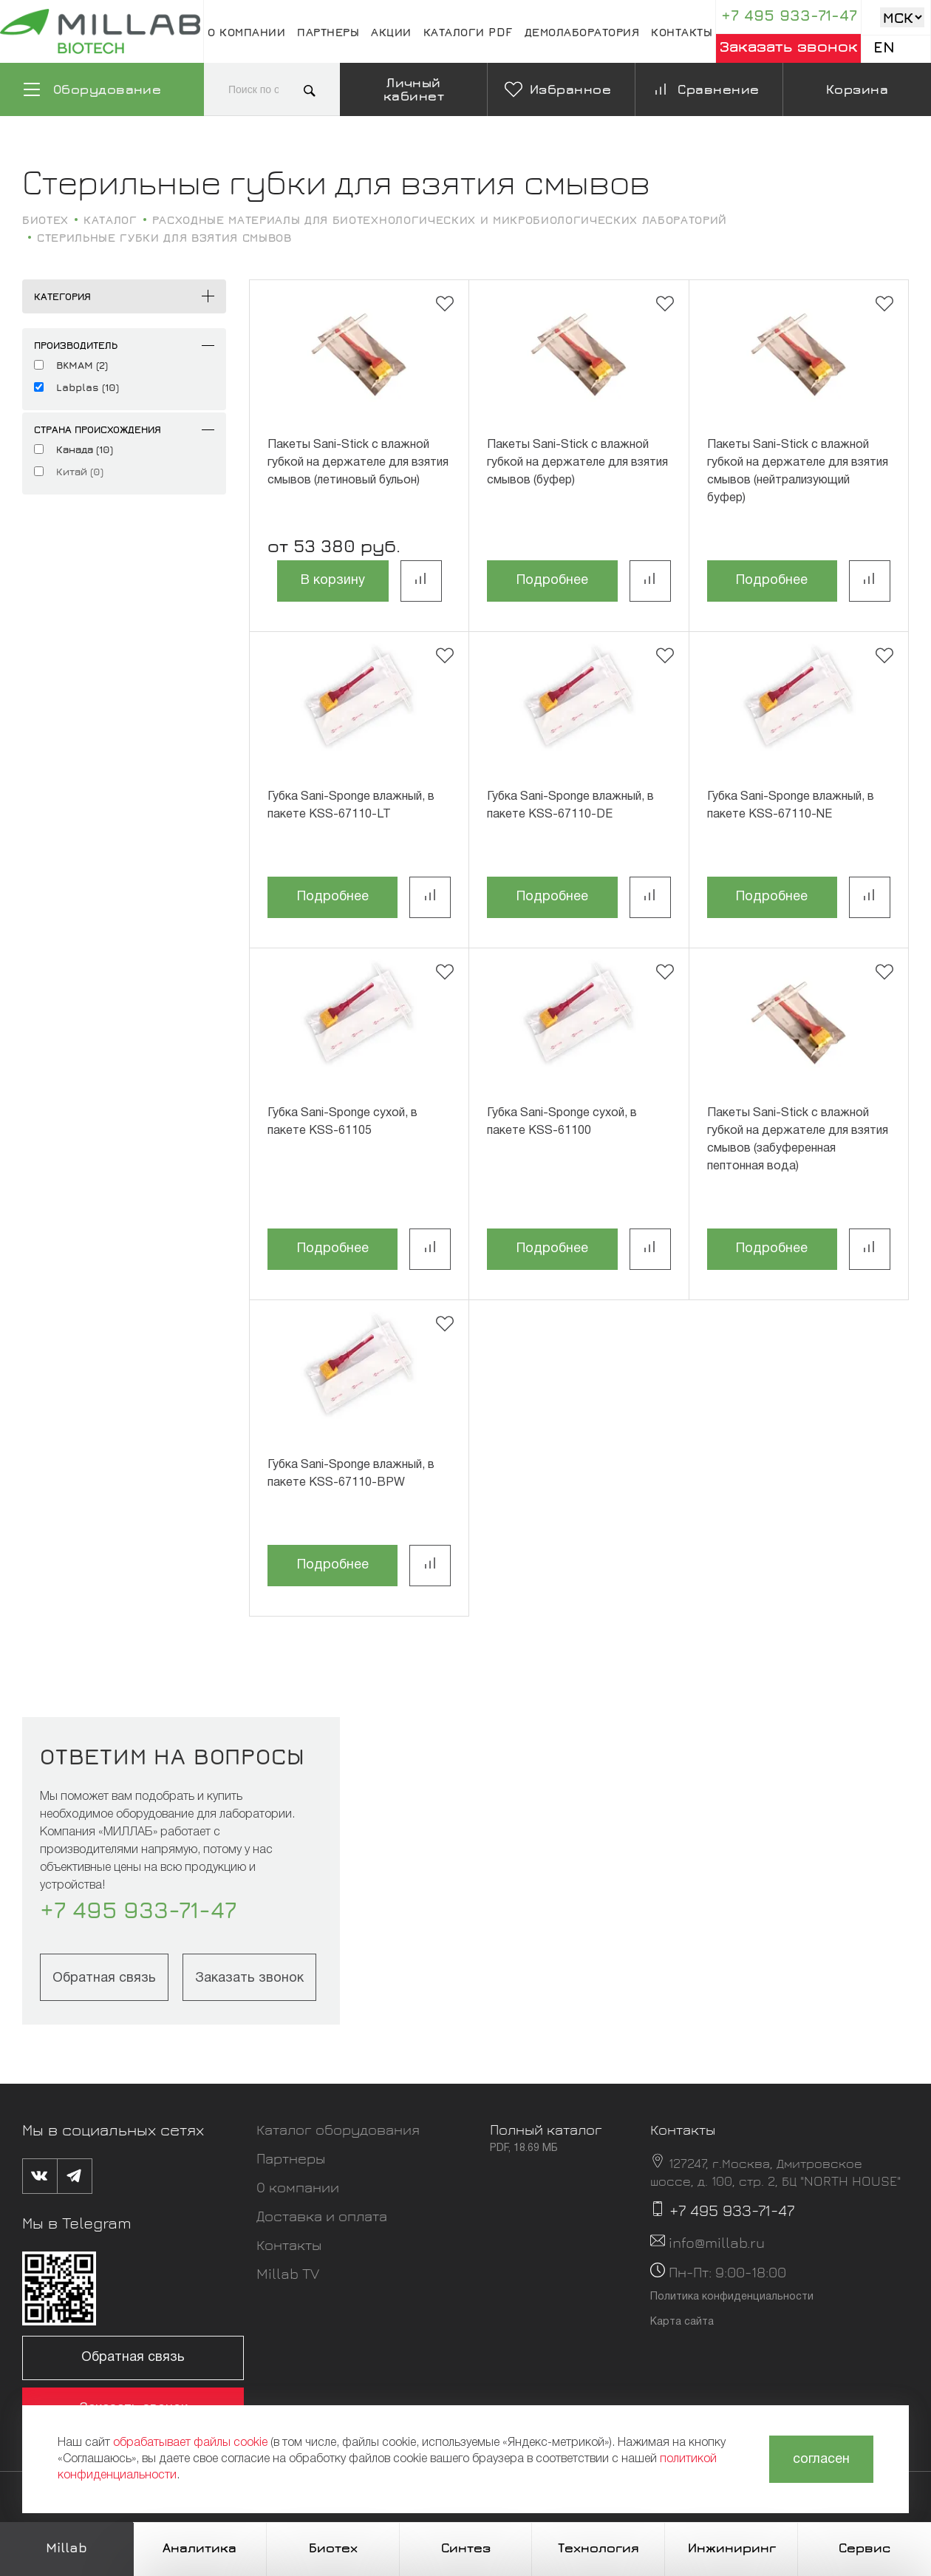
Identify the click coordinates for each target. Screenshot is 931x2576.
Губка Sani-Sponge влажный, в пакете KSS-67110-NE (790, 806)
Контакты (681, 31)
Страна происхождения (97, 429)
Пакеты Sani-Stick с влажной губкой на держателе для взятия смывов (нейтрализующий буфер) (797, 471)
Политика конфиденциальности (732, 2297)
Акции (391, 31)
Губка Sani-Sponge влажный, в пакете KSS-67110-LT (350, 806)
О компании (246, 31)
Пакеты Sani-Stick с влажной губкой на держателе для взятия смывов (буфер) (577, 463)
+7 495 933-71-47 (789, 15)
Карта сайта (682, 2322)
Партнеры (328, 31)
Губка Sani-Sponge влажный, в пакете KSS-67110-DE (570, 806)
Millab (66, 2547)
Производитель (75, 345)
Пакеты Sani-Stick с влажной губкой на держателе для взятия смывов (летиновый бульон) (358, 463)
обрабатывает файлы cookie (190, 2443)
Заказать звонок (789, 46)
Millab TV (287, 2273)
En (884, 47)
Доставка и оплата (321, 2215)
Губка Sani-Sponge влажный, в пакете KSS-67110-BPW (350, 1474)
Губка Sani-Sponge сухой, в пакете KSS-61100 (562, 1122)
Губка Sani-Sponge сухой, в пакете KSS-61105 (342, 1122)
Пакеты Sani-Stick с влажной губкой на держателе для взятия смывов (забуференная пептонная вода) (797, 1140)
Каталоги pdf (468, 31)
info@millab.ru (717, 2242)
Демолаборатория (582, 31)
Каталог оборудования (338, 2129)
